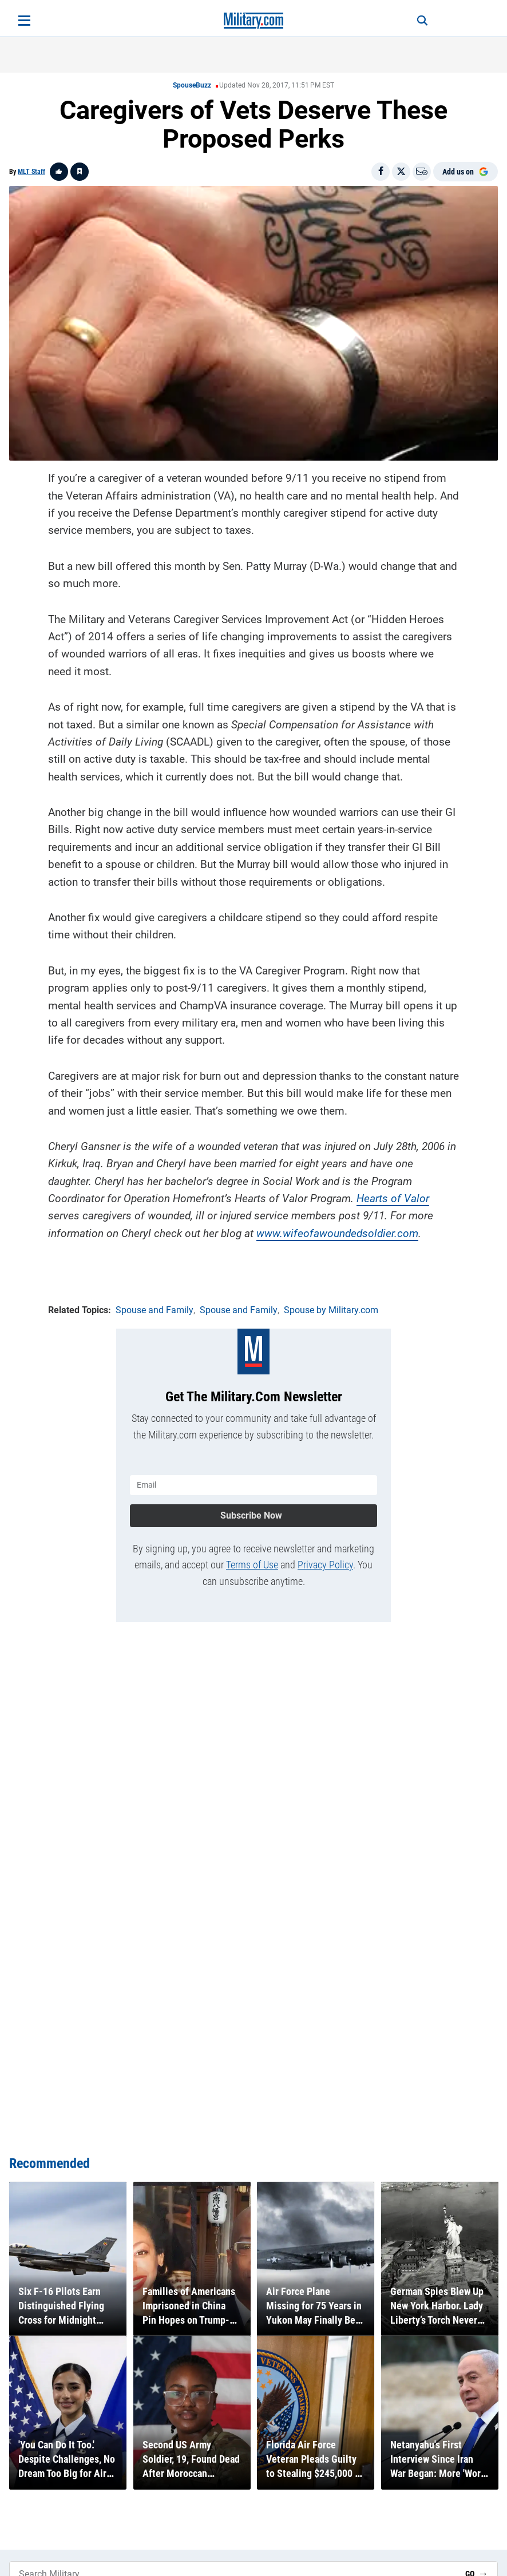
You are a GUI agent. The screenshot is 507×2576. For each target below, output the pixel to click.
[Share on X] (401, 172)
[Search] (422, 20)
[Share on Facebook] (380, 172)
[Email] (422, 172)
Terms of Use (252, 1565)
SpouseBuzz (192, 85)
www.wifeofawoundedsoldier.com (337, 1233)
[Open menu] (24, 20)
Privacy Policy (325, 1565)
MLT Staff (31, 172)
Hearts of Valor (393, 1198)
